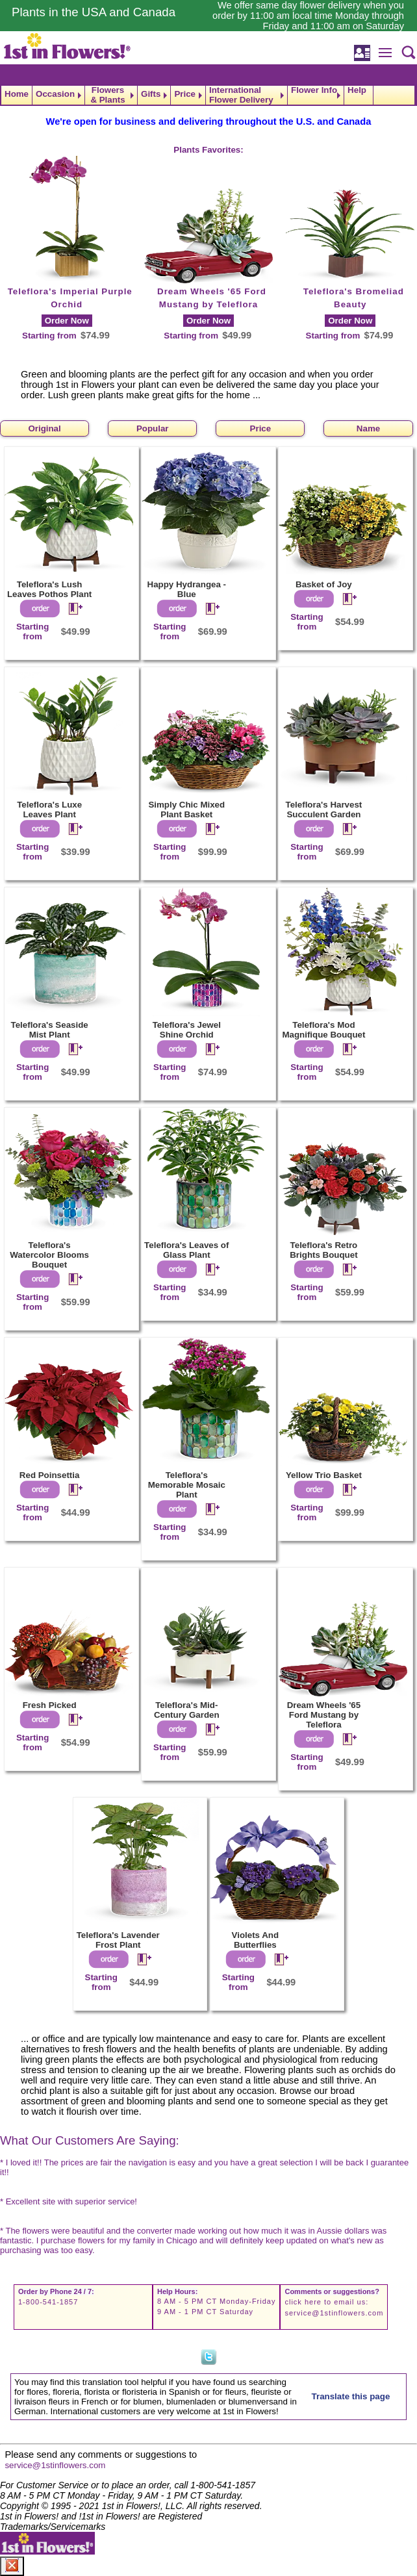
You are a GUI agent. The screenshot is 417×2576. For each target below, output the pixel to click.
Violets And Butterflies (255, 1940)
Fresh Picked (50, 1705)
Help (357, 90)
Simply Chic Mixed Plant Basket (186, 809)
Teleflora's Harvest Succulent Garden (324, 809)
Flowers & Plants (107, 95)
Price (185, 94)
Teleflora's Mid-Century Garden (187, 1710)
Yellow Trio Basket (324, 1475)
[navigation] (208, 95)
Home (17, 94)
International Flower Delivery (241, 95)
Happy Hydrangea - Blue (186, 589)
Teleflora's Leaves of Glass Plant (186, 1250)
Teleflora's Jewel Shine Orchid (187, 1029)
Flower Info (314, 90)
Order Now (67, 320)
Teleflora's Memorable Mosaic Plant (186, 1484)
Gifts (150, 94)
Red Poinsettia (49, 1475)
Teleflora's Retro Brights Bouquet (323, 1250)
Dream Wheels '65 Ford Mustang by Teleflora (324, 1714)
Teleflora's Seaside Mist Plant (49, 1029)
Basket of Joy (324, 584)
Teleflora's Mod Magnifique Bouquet (323, 1029)
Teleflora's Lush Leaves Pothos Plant (49, 589)
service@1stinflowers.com (333, 2313)
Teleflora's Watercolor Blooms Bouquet (49, 1254)
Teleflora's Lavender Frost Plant (118, 1940)
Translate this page (351, 2396)
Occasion (55, 94)
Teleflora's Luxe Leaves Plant (49, 809)
